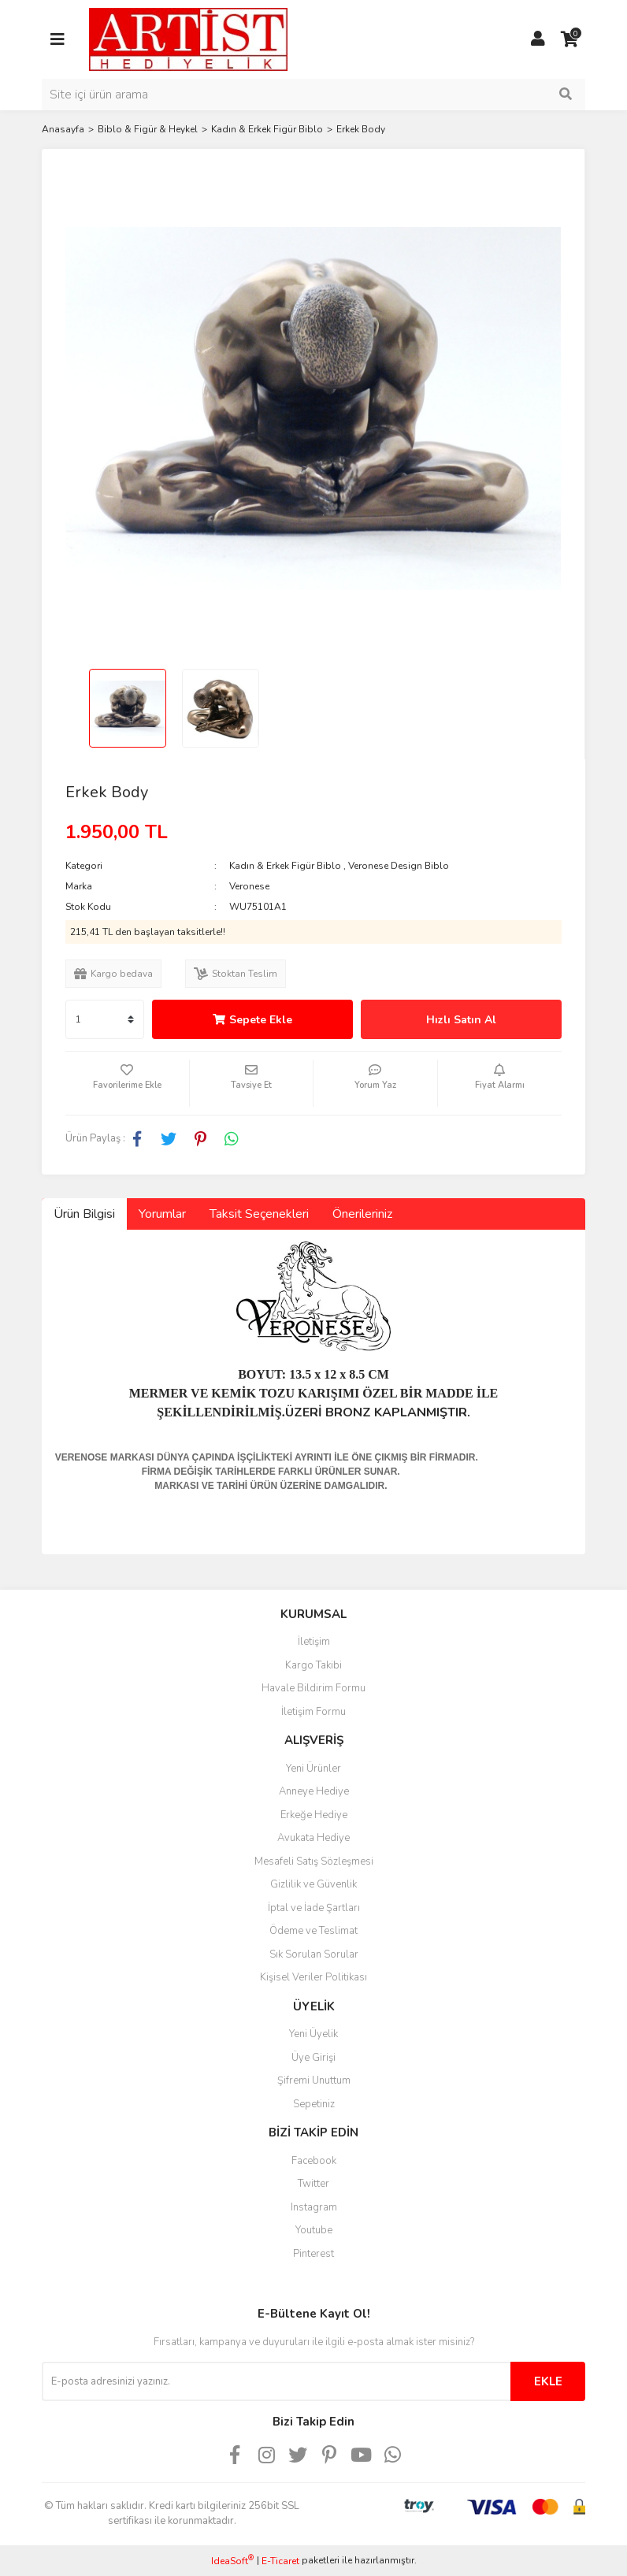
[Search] (313, 94)
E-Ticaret (280, 2561)
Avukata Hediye (313, 1838)
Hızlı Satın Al (461, 1019)
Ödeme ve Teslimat (313, 1931)
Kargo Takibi (313, 1665)
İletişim (314, 1642)
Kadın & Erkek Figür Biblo (285, 865)
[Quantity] (104, 1019)
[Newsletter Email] (276, 2381)
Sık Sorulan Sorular (313, 1954)
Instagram (314, 2207)
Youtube (313, 2230)
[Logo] (188, 38)
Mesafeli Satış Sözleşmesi (313, 1861)
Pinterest (313, 2254)
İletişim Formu (313, 1712)
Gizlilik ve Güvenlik (313, 1884)
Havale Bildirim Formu (313, 1688)
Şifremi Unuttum (314, 2080)
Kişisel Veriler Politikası (313, 1977)
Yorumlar (162, 1214)
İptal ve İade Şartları (314, 1908)
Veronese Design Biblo (398, 865)
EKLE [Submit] (548, 2381)
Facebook (313, 2161)
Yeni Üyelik (313, 2034)
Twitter (313, 2184)
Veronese (249, 886)
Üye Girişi (313, 2058)
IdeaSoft (232, 2560)
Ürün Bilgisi (84, 1214)
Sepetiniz (314, 2104)
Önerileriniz (362, 1214)
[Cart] (569, 39)
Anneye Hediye (314, 1791)
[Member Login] (538, 39)
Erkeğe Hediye (313, 1815)
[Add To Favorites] (127, 1083)
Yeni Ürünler (313, 1768)
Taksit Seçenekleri (259, 1214)
